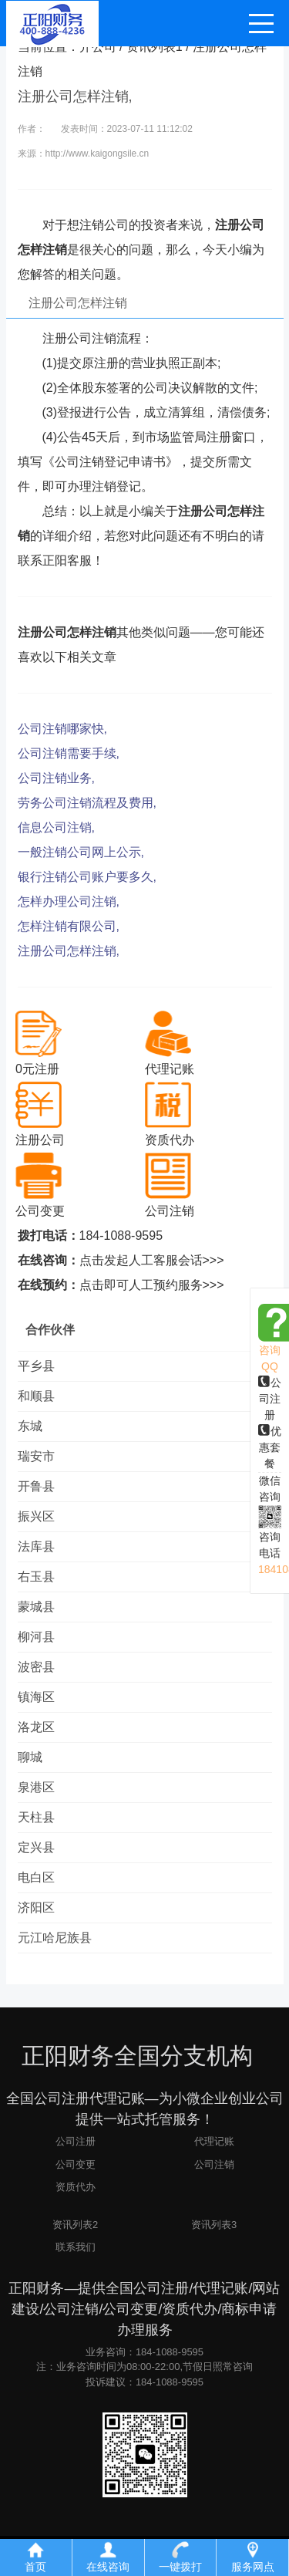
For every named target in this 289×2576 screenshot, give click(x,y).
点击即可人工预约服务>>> (151, 1284)
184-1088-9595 (121, 1235)
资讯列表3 (214, 2224)
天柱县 (36, 1817)
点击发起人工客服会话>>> (151, 1260)
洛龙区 (36, 1727)
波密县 (36, 1666)
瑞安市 (36, 1456)
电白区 (36, 1877)
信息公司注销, (56, 827)
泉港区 (36, 1787)
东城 (30, 1426)
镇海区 (36, 1696)
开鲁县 (36, 1486)
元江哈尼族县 (55, 1937)
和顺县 (36, 1396)
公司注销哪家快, (62, 728)
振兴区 (36, 1516)
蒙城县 (36, 1606)
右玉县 (36, 1576)
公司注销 (214, 2164)
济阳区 (36, 1907)
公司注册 (269, 1398)
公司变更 (75, 2164)
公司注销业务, (56, 778)
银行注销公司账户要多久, (87, 876)
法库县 (36, 1546)
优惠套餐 (269, 1447)
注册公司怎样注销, (68, 950)
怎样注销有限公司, (68, 926)
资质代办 (75, 2187)
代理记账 (214, 2141)
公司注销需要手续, (68, 753)
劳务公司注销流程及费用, (87, 802)
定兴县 (36, 1847)
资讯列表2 (75, 2224)
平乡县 (36, 1365)
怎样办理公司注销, (68, 901)
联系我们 (75, 2247)
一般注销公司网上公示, (81, 852)
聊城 (30, 1757)
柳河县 (36, 1636)
